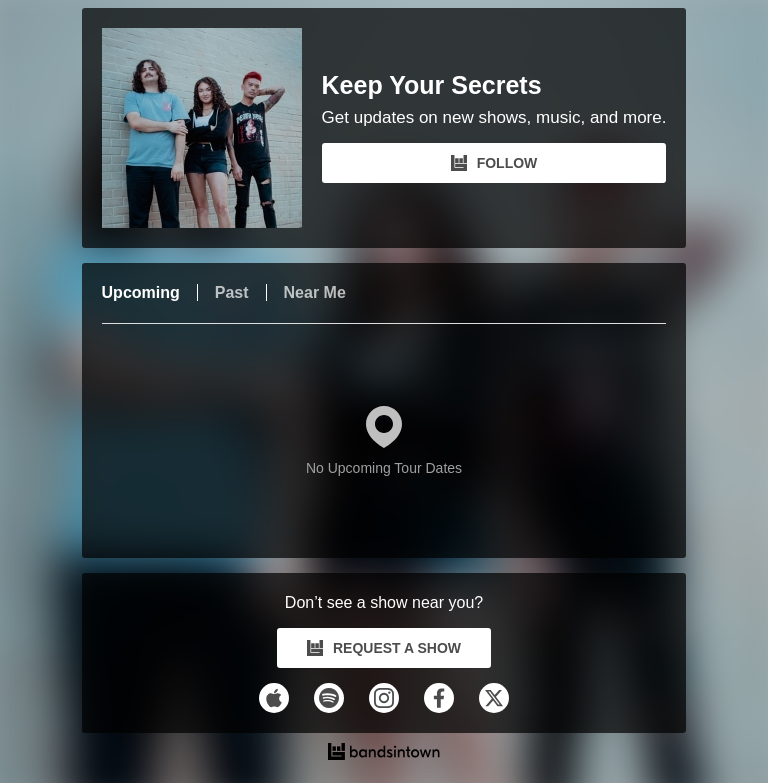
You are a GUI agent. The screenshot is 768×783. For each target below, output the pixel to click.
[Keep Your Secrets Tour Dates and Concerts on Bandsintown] (384, 754)
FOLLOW (494, 163)
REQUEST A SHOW (384, 648)
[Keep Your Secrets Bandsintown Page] (212, 128)
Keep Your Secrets (432, 85)
